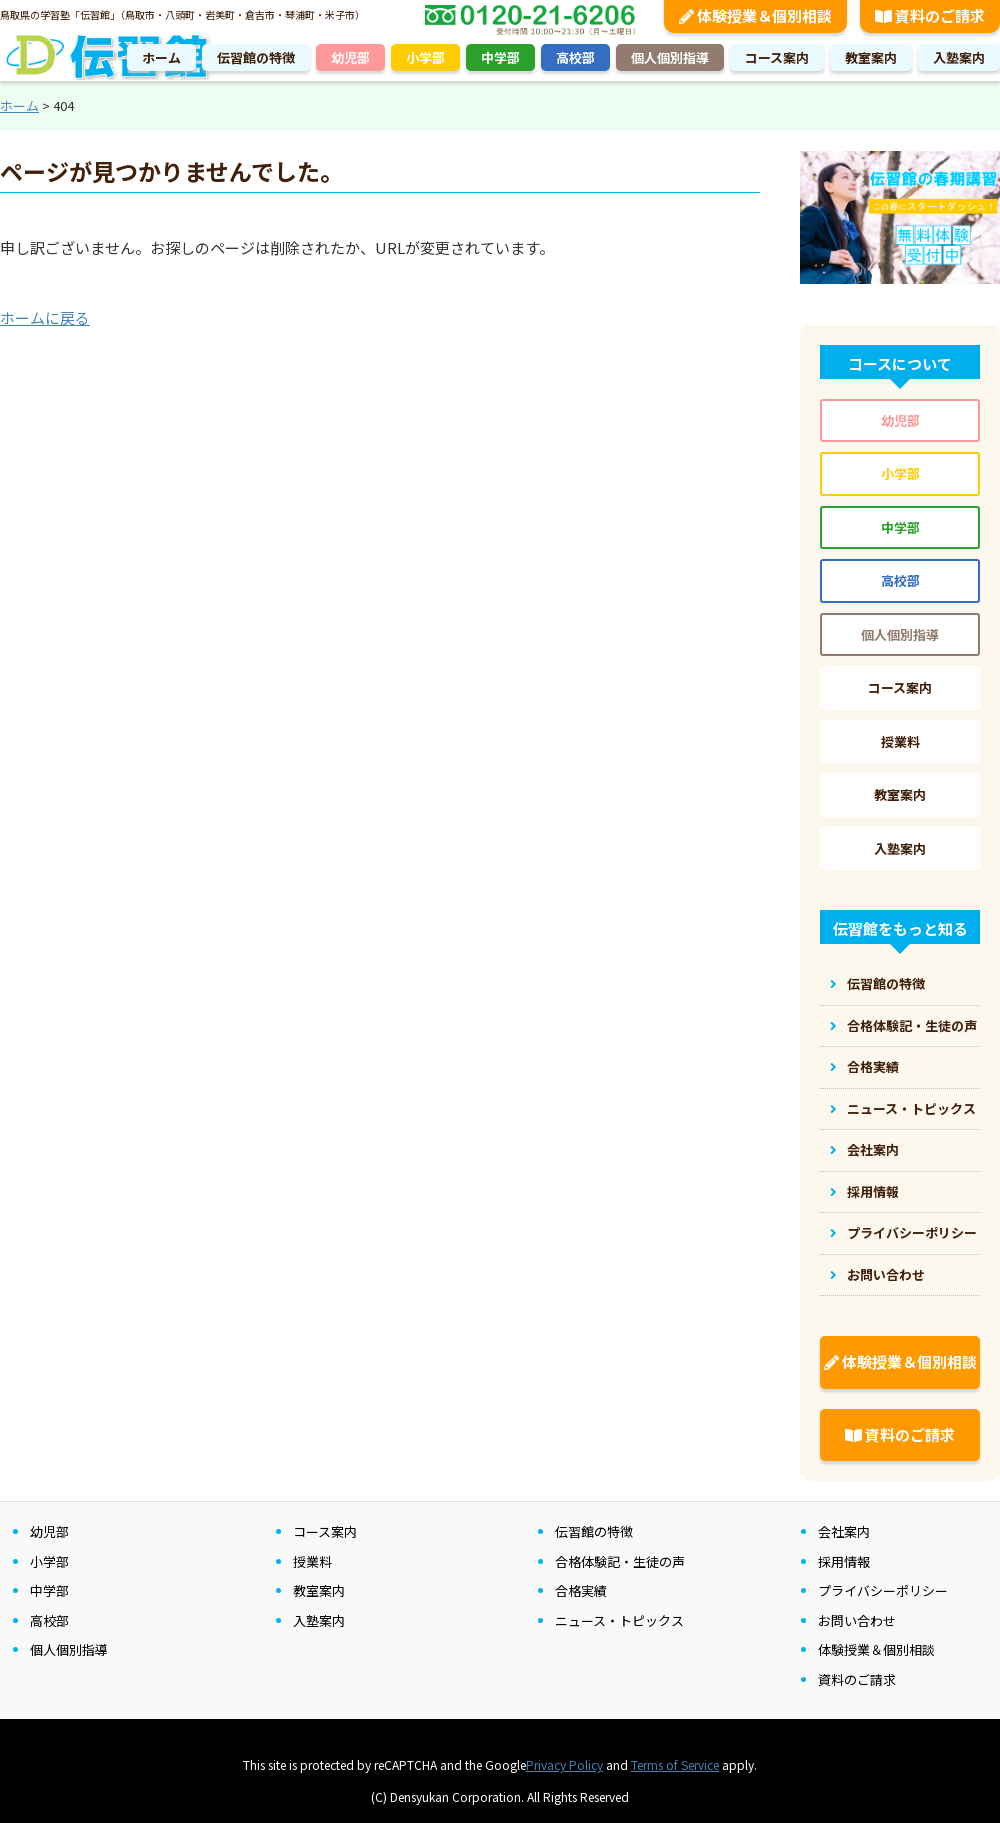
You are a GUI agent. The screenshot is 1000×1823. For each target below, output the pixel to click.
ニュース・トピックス (911, 1108)
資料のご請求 (900, 1434)
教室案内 (871, 57)
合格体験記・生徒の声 (912, 1025)
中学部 (500, 57)
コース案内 (777, 57)
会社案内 (873, 1149)
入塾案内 (959, 57)
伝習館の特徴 (256, 57)
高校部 (575, 57)
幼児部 (350, 57)
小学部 (425, 57)
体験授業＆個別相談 (900, 1361)
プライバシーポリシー (912, 1232)
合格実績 (873, 1066)
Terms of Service (675, 1764)
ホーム (161, 57)
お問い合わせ (886, 1274)
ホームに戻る (45, 317)
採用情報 (873, 1191)
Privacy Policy (564, 1764)
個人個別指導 (670, 57)
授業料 (900, 741)
